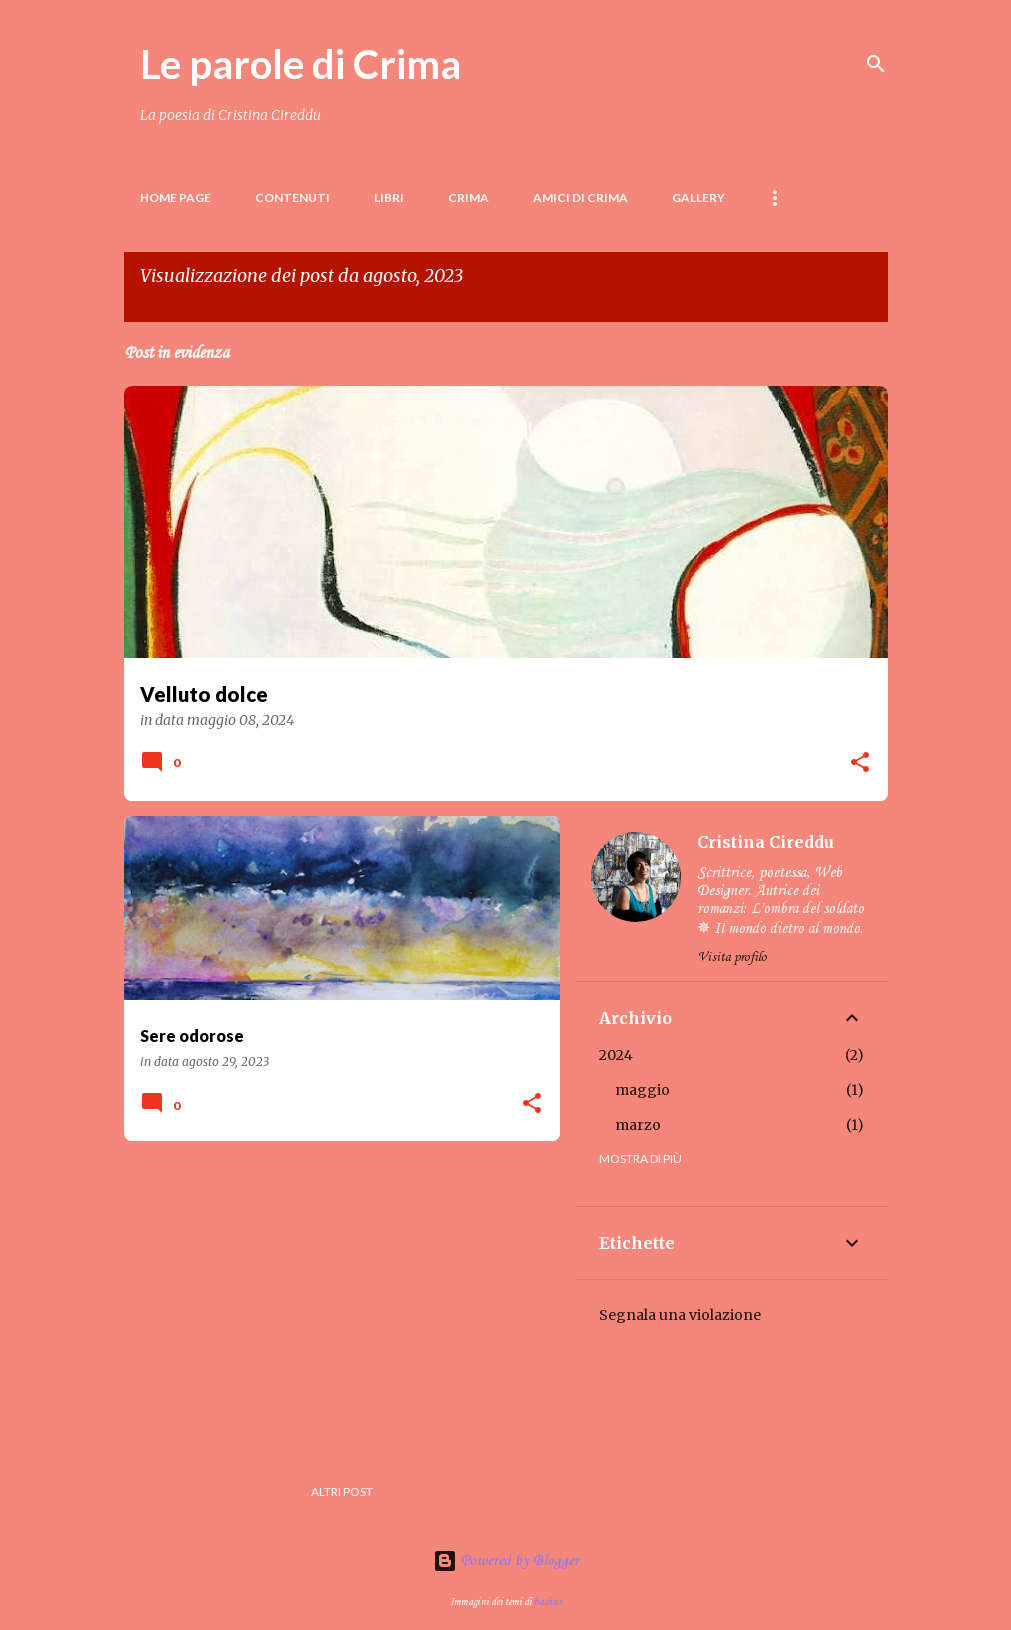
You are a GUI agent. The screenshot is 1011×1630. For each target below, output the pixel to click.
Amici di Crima (580, 197)
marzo (638, 1125)
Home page (175, 197)
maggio (642, 1090)
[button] (860, 764)
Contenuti (292, 197)
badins (548, 1602)
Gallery (698, 197)
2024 (616, 1055)
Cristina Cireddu (765, 842)
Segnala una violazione (680, 1315)
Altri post (342, 1491)
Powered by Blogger (506, 1561)
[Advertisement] (334, 1296)
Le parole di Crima (300, 64)
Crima (468, 197)
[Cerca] (876, 64)
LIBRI (389, 197)
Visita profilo (732, 957)
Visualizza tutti (190, 302)
